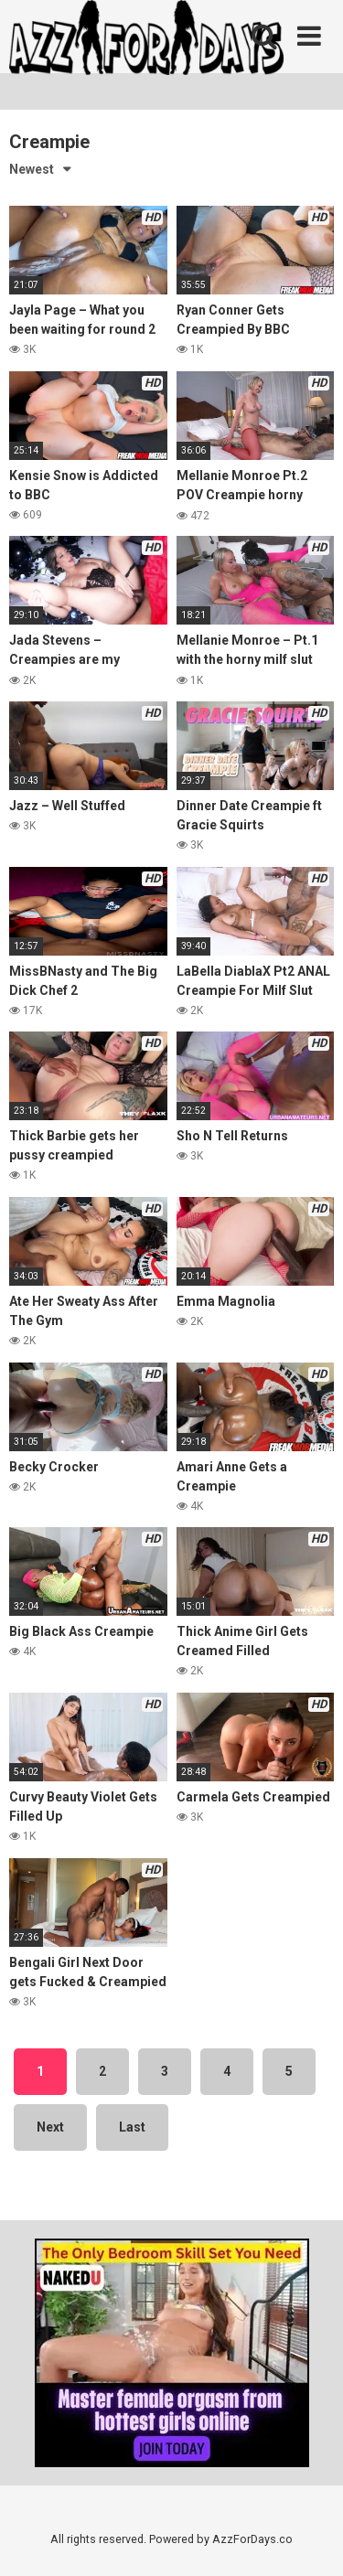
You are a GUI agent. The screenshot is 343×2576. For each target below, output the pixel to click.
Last (132, 2127)
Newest (31, 169)
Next (50, 2127)
